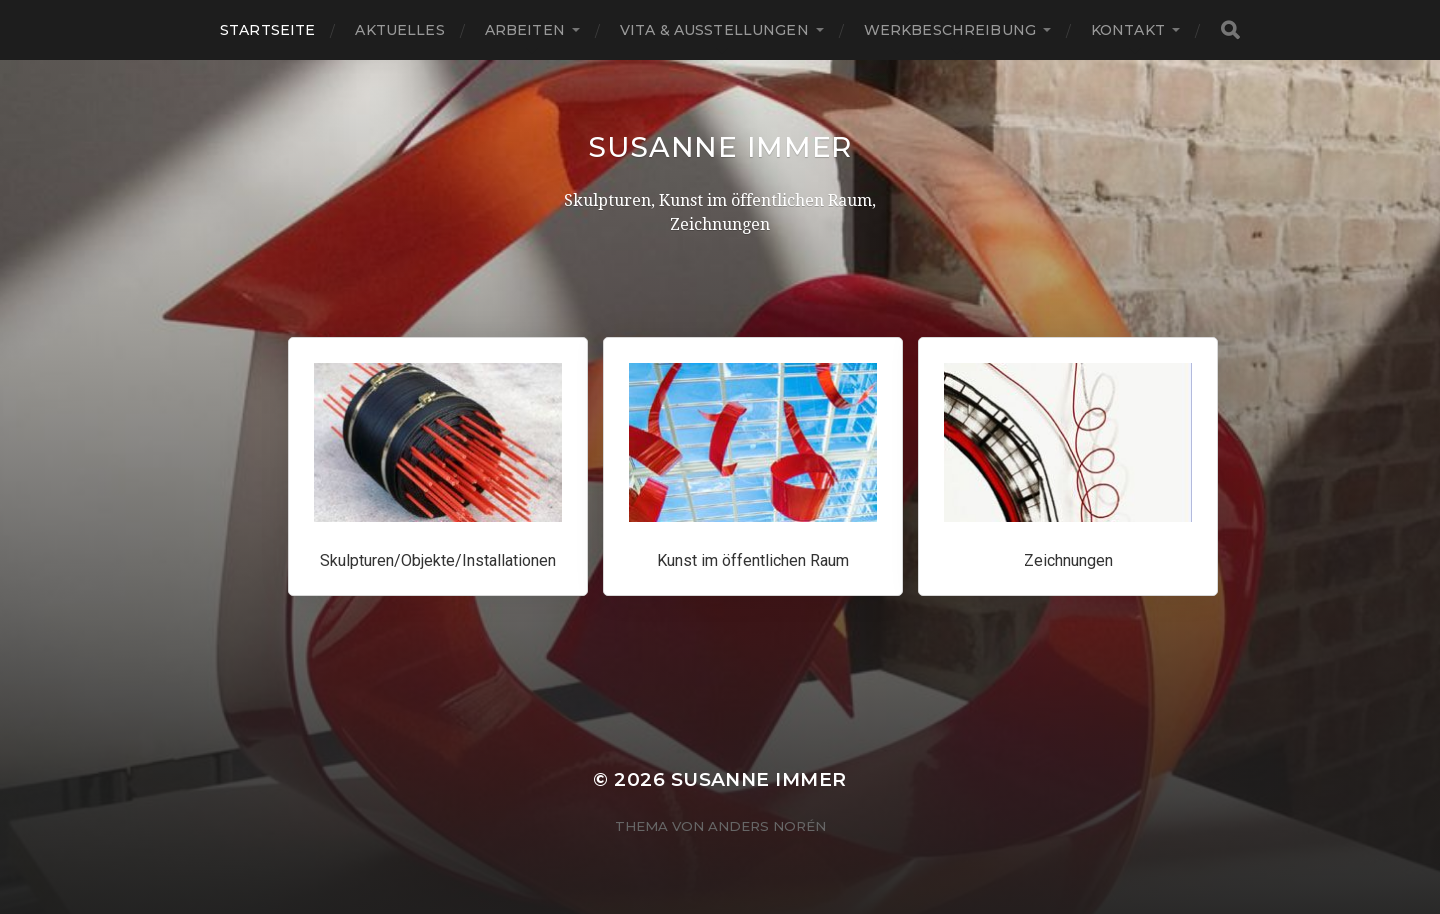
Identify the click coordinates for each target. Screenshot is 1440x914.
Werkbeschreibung (950, 30)
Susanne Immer (720, 147)
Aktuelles (399, 30)
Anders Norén (767, 826)
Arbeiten (525, 30)
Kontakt (1128, 30)
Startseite (267, 30)
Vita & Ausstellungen (714, 30)
